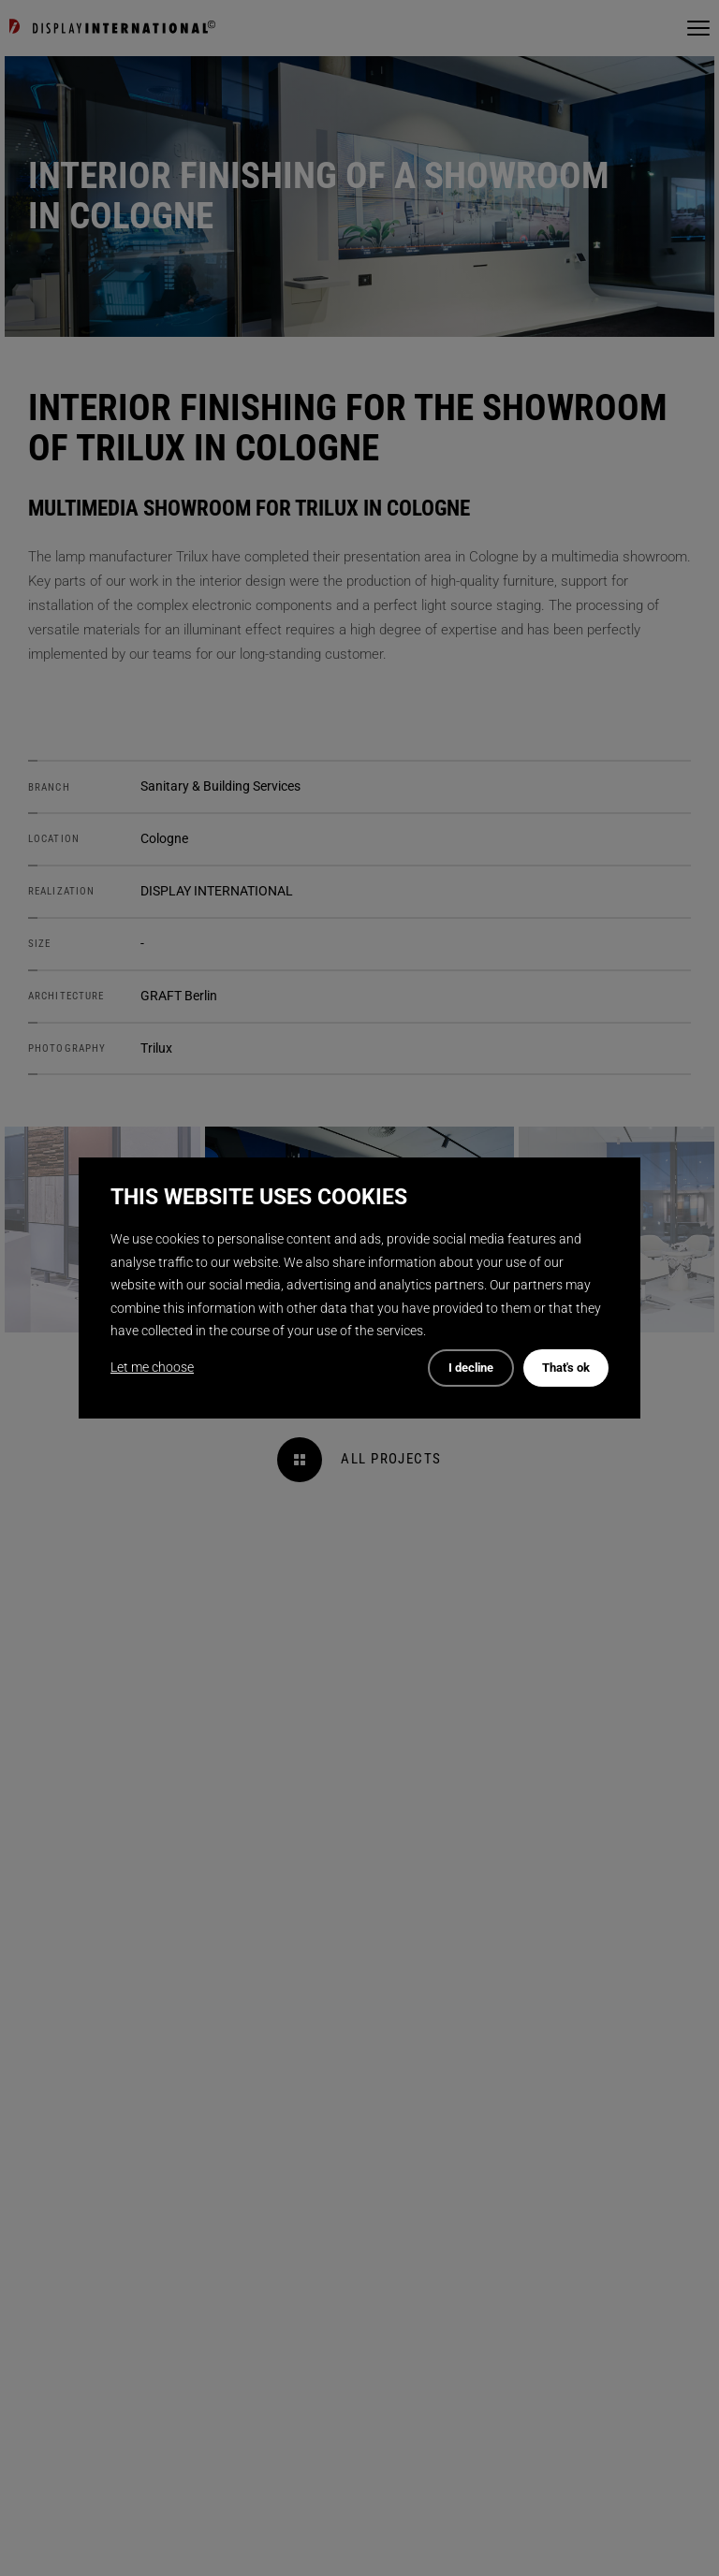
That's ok (566, 1368)
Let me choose (152, 1367)
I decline (470, 1368)
